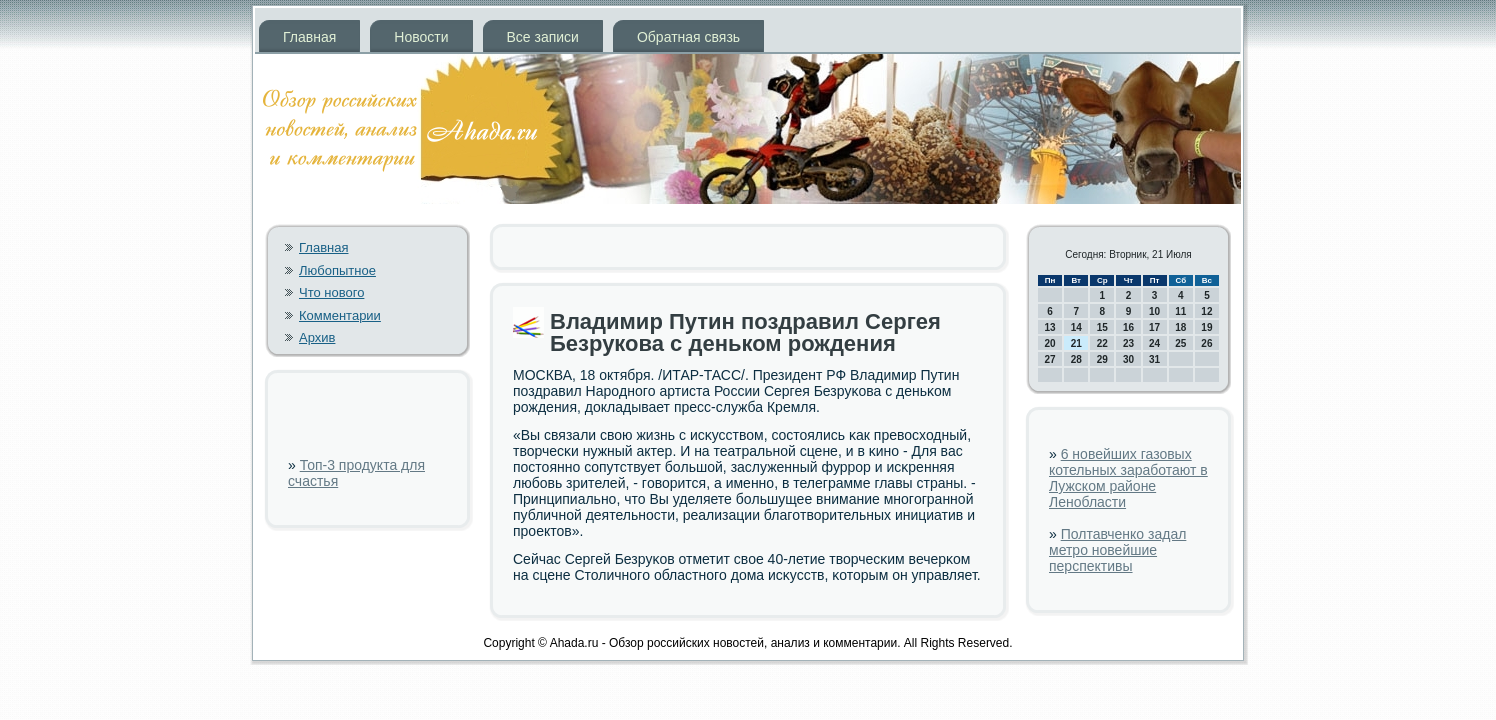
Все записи (543, 37)
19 (1206, 327)
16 (1128, 327)
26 (1206, 343)
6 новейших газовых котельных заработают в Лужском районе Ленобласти (1128, 478)
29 (1102, 359)
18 (1180, 327)
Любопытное (337, 270)
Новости (421, 37)
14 (1076, 327)
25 (1180, 343)
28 (1076, 359)
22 (1102, 343)
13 (1050, 327)
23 (1128, 343)
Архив (317, 337)
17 (1154, 327)
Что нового (331, 292)
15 (1102, 327)
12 (1206, 311)
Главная (309, 37)
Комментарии (340, 315)
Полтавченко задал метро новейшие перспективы (1117, 550)
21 (1076, 343)
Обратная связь (688, 37)
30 (1128, 359)
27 (1050, 359)
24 (1154, 343)
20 (1050, 343)
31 (1154, 359)
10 (1154, 311)
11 (1180, 311)
